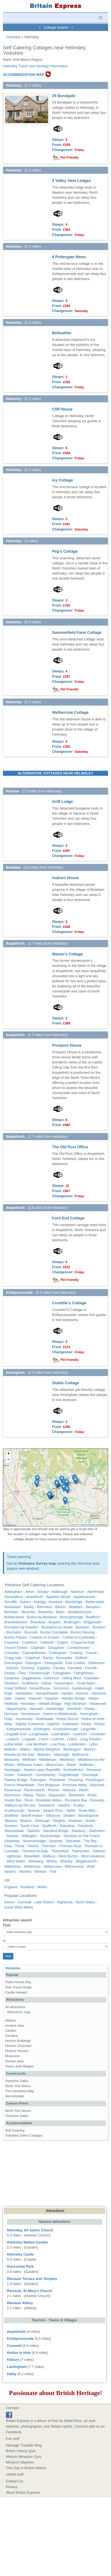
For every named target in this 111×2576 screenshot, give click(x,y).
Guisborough (82, 1688)
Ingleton (53, 1724)
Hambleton (24, 1693)
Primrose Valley (75, 1785)
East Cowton (75, 1663)
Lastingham (60, 1734)
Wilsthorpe (32, 1866)
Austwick (55, 1602)
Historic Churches (18, 2046)
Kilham (99, 1724)
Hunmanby (24, 1719)
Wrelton (40, 1872)
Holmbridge (55, 1709)
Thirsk (19, 1846)
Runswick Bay (76, 1800)
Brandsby (38, 1622)
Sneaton (10, 1826)
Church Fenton (16, 1648)
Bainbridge (74, 1602)
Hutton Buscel (67, 1719)
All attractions (15, 2007)
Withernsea (52, 1866)
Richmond (12, 1795)
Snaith (90, 1821)
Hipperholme (16, 1709)
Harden (67, 1693)
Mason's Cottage (67, 954)
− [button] (8, 1460)
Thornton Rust (70, 1846)
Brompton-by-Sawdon (21, 1627)
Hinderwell (98, 1704)
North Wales (85, 1902)
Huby (8, 1719)
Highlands (65, 1902)
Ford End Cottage (68, 1218)
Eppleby (43, 1668)
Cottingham (58, 1653)
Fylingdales (62, 1673)
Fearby (9, 1673)
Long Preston (90, 1739)
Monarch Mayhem (20, 2462)
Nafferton (86, 1765)
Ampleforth (34, 1597)
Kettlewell (70, 1724)
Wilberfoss (12, 1866)
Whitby (51, 1861)
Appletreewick (84, 1597)
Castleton (29, 1642)
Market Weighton (47, 1749)
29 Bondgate (63, 96)
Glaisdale (91, 1678)
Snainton (75, 1821)
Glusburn (11, 1683)
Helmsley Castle (20, 2254)
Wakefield (31, 1856)
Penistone (57, 1780)
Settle (70, 1811)
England (10, 1887)
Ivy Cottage (62, 480)
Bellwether (62, 333)
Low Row (58, 1744)
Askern (25, 1602)
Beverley (28, 1612)
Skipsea (10, 1821)
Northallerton (73, 1770)
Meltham (29, 1760)
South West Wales (18, 1907)
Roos (29, 1800)
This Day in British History (26, 2468)
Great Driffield (15, 1688)
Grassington (64, 1683)
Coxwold (14, 2346)
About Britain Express (23, 2492)
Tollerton (99, 1851)
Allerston (77, 1592)
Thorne (33, 1846)
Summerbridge (34, 1841)
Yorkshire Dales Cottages (24, 2135)
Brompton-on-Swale (57, 1627)
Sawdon (63, 1805)
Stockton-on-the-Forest (81, 1836)
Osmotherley (45, 1775)
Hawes (20, 1698)
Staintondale (14, 1831)
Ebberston (96, 1663)
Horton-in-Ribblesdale (60, 1714)
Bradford (92, 1617)
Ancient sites (14, 2025)
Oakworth (24, 1775)
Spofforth (49, 1826)
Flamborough (39, 1673)
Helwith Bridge (49, 1704)
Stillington (29, 1836)
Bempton (93, 1607)
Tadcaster (73, 1841)
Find (6, 1925)
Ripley (28, 1795)
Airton (29, 1592)
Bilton (60, 1612)
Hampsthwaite (47, 1693)
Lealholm (80, 1734)
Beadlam (76, 1607)
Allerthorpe (95, 1592)
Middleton (67, 1760)
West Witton (15, 1861)
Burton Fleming (83, 1632)
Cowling (76, 1653)
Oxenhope (90, 1775)
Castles (10, 2030)
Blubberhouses (79, 1612)
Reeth (83, 1790)
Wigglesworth (86, 1861)
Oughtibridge (69, 1775)
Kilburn (13, 2360)
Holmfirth (74, 1709)
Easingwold (53, 1663)
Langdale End (15, 1734)
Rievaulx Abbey (20, 2303)
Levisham (97, 1734)
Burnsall (30, 1632)
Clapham (38, 1648)
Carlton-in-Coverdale (78, 1637)
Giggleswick (31, 1678)
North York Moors (18, 2086)
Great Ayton (86, 1683)
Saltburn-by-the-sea (19, 1805)
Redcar (53, 1790)
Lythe (93, 1744)
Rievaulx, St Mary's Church (29, 2291)
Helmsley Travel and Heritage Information (35, 66)
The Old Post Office (70, 1147)
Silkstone (53, 1816)
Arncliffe (10, 1602)
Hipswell (36, 1709)
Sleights (59, 1821)
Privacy (11, 2487)
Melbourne (80, 1755)
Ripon (40, 1795)
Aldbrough (59, 1592)
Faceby (59, 1668)
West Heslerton (93, 1856)
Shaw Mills (87, 1811)
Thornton (49, 1846)
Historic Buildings (18, 2041)
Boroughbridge (71, 1617)
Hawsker (52, 1698)
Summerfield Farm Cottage (77, 632)
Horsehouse (30, 1714)
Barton (60, 1607)
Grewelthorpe (39, 1688)
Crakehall (32, 1658)
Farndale (75, 1668)
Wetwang (36, 1861)
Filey (22, 1673)
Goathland (30, 1683)
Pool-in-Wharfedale (19, 1785)
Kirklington (42, 1729)
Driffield (81, 1658)
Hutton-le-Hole (92, 1719)
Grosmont (61, 1688)
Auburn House (65, 878)
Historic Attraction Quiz (24, 2457)
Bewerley (45, 1612)
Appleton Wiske (58, 1597)
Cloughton (56, 1648)
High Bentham (75, 1704)
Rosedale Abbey (49, 1800)
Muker (71, 1765)
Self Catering (14, 2130)
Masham (44, 1755)
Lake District (44, 1902)
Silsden (69, 1816)
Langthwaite (38, 1734)
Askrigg (40, 1602)
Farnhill (91, 1668)
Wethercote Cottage (70, 712)
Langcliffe (88, 1729)
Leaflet (72, 1524)
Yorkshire (13, 37)
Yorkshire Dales (16, 2081)
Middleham (47, 1760)
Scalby (78, 1805)
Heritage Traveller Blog (24, 2445)
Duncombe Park (20, 2266)
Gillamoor (51, 1678)
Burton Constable (54, 1632)
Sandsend (46, 1805)
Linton (43, 1739)
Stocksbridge (50, 1836)
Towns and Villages (19, 2066)
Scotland (27, 1887)
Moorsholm (54, 1765)
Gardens (11, 2036)
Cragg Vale (13, 1658)
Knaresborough (65, 1729)
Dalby (11, 2374)
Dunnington (13, 1663)
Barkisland (12, 1607)
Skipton (26, 1821)
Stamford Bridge (55, 1831)
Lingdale (29, 1739)
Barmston (44, 1607)
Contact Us (14, 2481)
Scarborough (14, 1811)
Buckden (82, 1627)
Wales (42, 1887)
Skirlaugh (42, 1821)
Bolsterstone (14, 1617)
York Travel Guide (18, 1987)
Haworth (35, 1698)
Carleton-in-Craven (44, 1637)
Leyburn (12, 1739)
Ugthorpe (13, 1856)
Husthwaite (44, 1719)
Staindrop (67, 1826)
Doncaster (64, 1658)
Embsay (28, 1668)
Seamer (34, 1811)
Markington (72, 1749)
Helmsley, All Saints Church (30, 2230)
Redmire (69, 1790)
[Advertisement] (56, 2172)
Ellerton (12, 1668)
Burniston (13, 1632)
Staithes (33, 1831)
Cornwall (24, 1902)
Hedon (93, 1698)
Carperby (11, 1642)
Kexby (86, 1724)
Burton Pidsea (15, 1637)
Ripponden (57, 1795)
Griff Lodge (62, 801)
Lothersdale (13, 1744)
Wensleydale (14, 2096)
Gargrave (11, 1678)
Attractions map (18, 2012)
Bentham (11, 1612)
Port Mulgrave (49, 1785)
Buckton (99, 1627)
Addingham (13, 1592)
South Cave (30, 1826)
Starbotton (97, 1831)
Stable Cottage (65, 1383)
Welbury (48, 1856)
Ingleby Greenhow (29, 1724)
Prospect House (67, 1045)
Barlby (29, 1607)
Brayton (55, 1622)
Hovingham (89, 1714)
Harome (82, 1693)
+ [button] (8, 1454)
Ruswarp (97, 1800)
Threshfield (60, 1851)
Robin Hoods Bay (18, 1982)
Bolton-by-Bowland (42, 1617)
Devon (9, 1902)
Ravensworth (34, 1790)
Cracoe (91, 1653)
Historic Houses (17, 2051)
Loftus (72, 1739)
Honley (89, 1709)
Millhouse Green (30, 1765)
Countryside (16, 2073)
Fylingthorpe (83, 1673)
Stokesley (12, 1841)
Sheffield (11, 1816)
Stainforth (85, 1826)
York (53, 1872)
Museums (12, 2056)
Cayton (62, 1642)
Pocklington (95, 1780)
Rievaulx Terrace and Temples (32, 2279)
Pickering (75, 1780)
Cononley (11, 1653)
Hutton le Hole (19, 2353)
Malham (10, 1749)
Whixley (66, 1861)
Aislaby (43, 1592)
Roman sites (14, 2061)
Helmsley (84, 1563)
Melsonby (11, 1760)
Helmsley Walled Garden (27, 2242)
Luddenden (77, 1744)
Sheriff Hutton (32, 1816)
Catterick (47, 1642)
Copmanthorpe (34, 1653)
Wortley (25, 1872)
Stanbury (78, 1831)
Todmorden (80, 1851)
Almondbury (13, 1597)
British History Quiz (21, 2451)
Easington (33, 1663)
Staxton (12, 1836)
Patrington (38, 1780)
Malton (25, 1749)
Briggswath (92, 1622)
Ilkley (8, 1724)
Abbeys (10, 2020)
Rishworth (76, 1795)
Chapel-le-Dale (83, 1642)
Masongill (61, 1755)
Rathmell (97, 1785)
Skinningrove (88, 1816)
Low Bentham (36, 1744)
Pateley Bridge (15, 1780)
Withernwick (74, 1866)
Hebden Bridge (73, 1698)
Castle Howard (16, 1992)
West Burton (68, 1856)
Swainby (55, 1841)
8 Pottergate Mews (69, 257)
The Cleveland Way (19, 2091)
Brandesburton (15, 1622)
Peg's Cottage (65, 551)
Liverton (57, 1739)
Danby (48, 1658)
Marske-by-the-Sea (19, 1755)
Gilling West (71, 1678)
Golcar (46, 1683)
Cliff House (62, 409)
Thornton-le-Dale (35, 1851)
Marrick (90, 1749)
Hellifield (11, 1704)
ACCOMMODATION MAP (23, 74)
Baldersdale (95, 1602)
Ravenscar (12, 1790)
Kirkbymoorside (18, 1729)
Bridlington (72, 1622)
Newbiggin (12, 1770)
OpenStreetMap (87, 1524)
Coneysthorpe (78, 1648)
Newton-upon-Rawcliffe (42, 1770)
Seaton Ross (53, 1811)
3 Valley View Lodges (71, 180)
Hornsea (11, 1714)
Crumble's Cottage (69, 1303)
